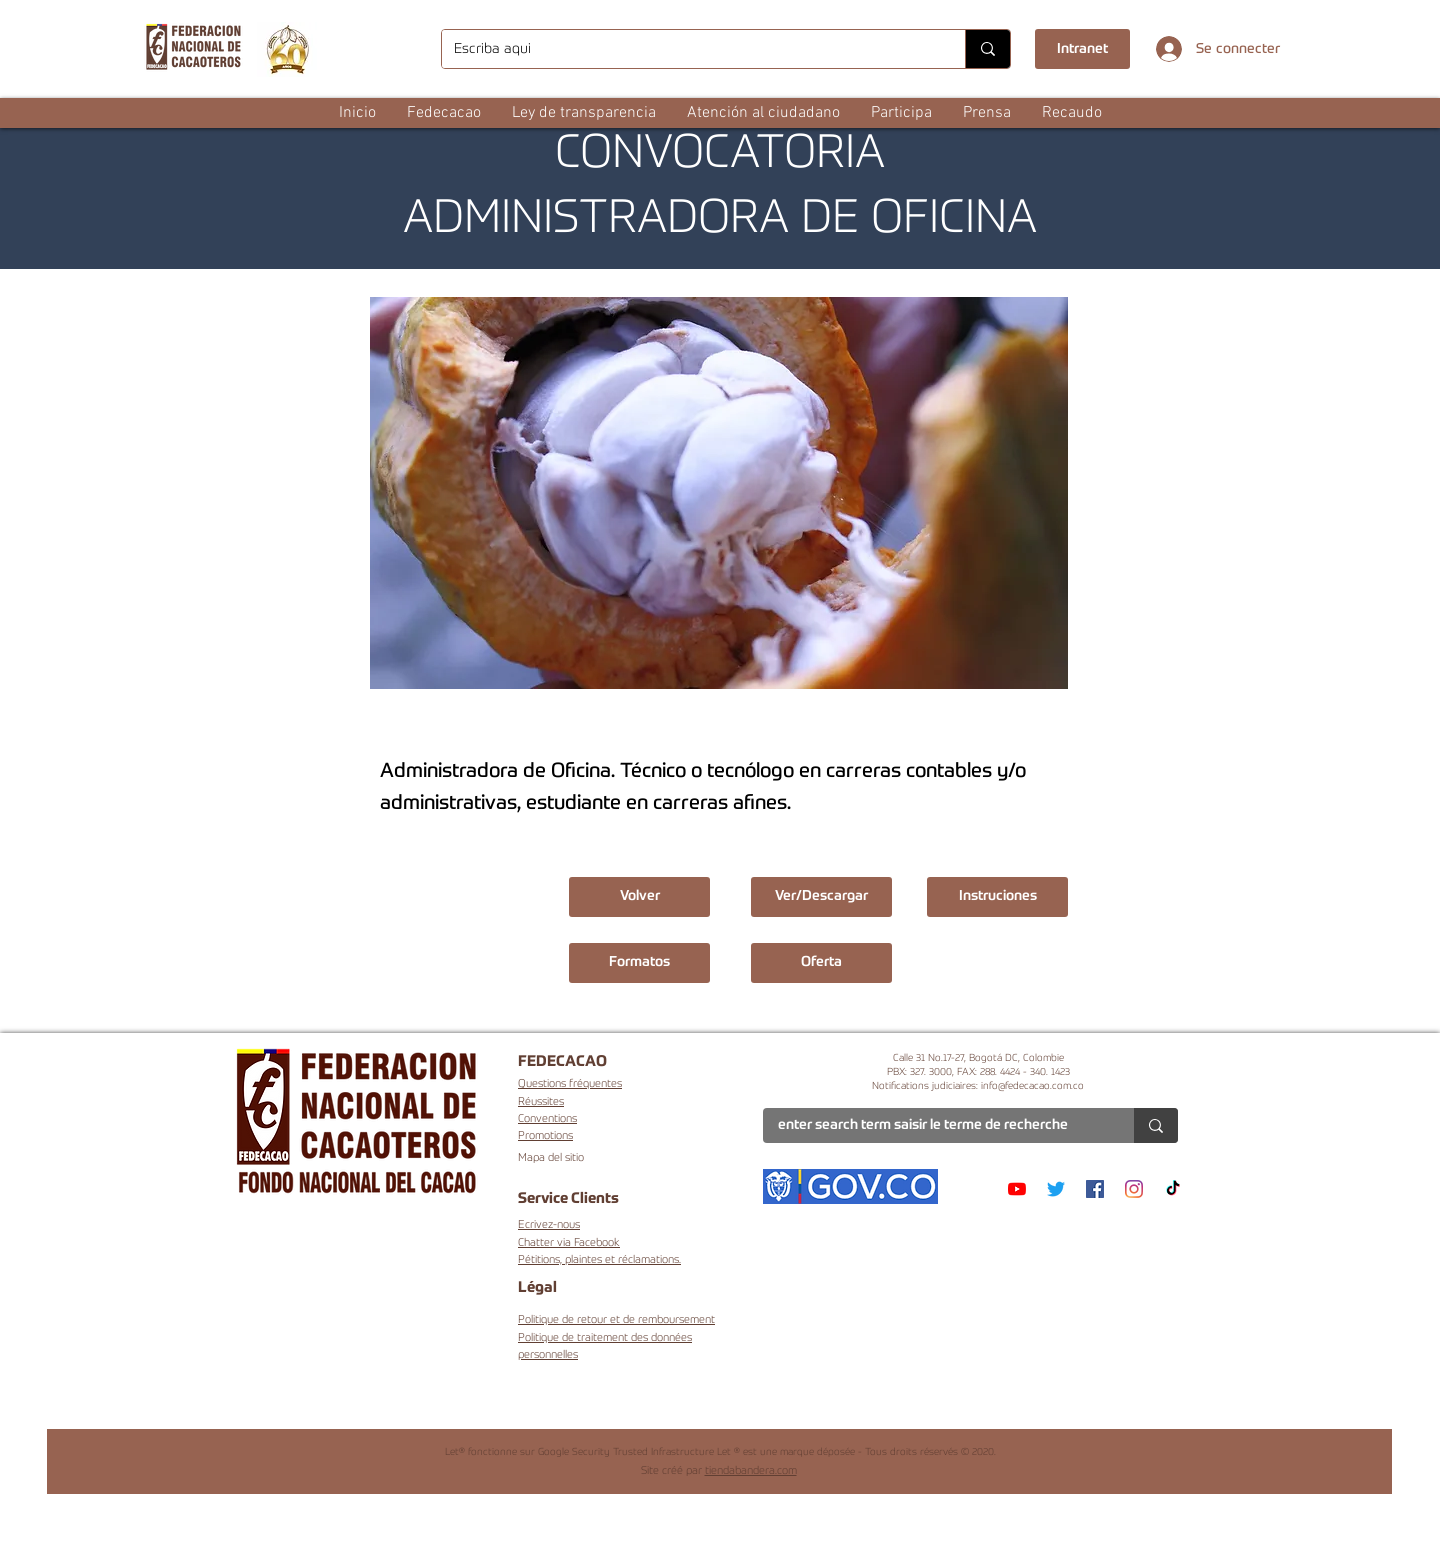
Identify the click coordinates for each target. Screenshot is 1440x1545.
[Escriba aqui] (688, 49)
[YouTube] (1017, 1189)
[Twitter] (1056, 1189)
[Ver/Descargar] (821, 897)
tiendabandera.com (751, 1471)
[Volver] (639, 897)
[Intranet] (1082, 49)
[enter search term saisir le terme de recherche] (933, 1126)
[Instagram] (1134, 1189)
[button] (443, 113)
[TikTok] (1173, 1189)
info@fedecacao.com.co (1032, 1086)
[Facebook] (1095, 1189)
